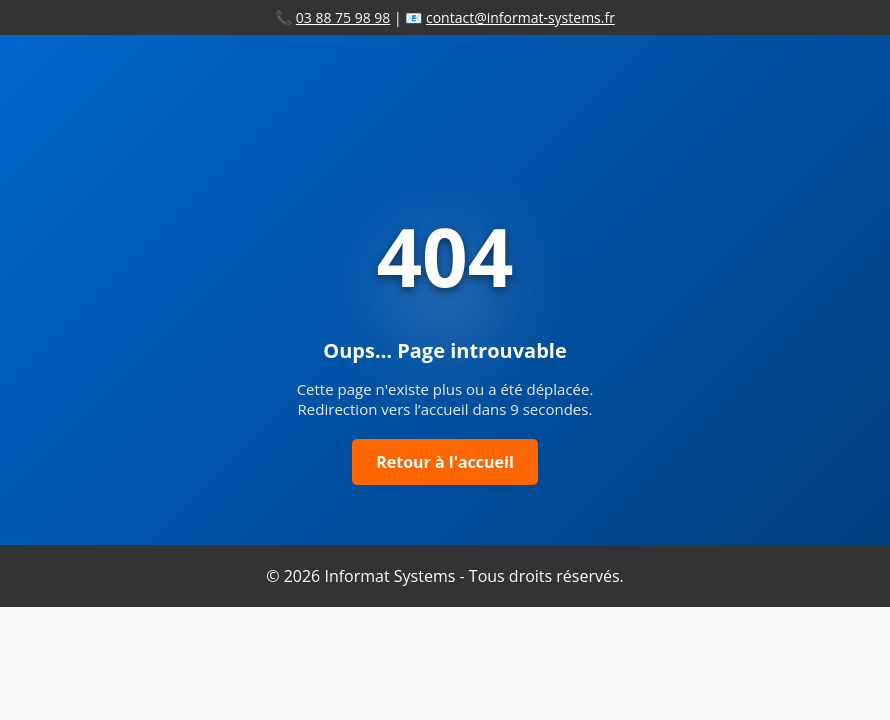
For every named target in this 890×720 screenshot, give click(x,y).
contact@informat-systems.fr (520, 17)
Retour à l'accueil (445, 462)
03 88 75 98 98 (343, 17)
